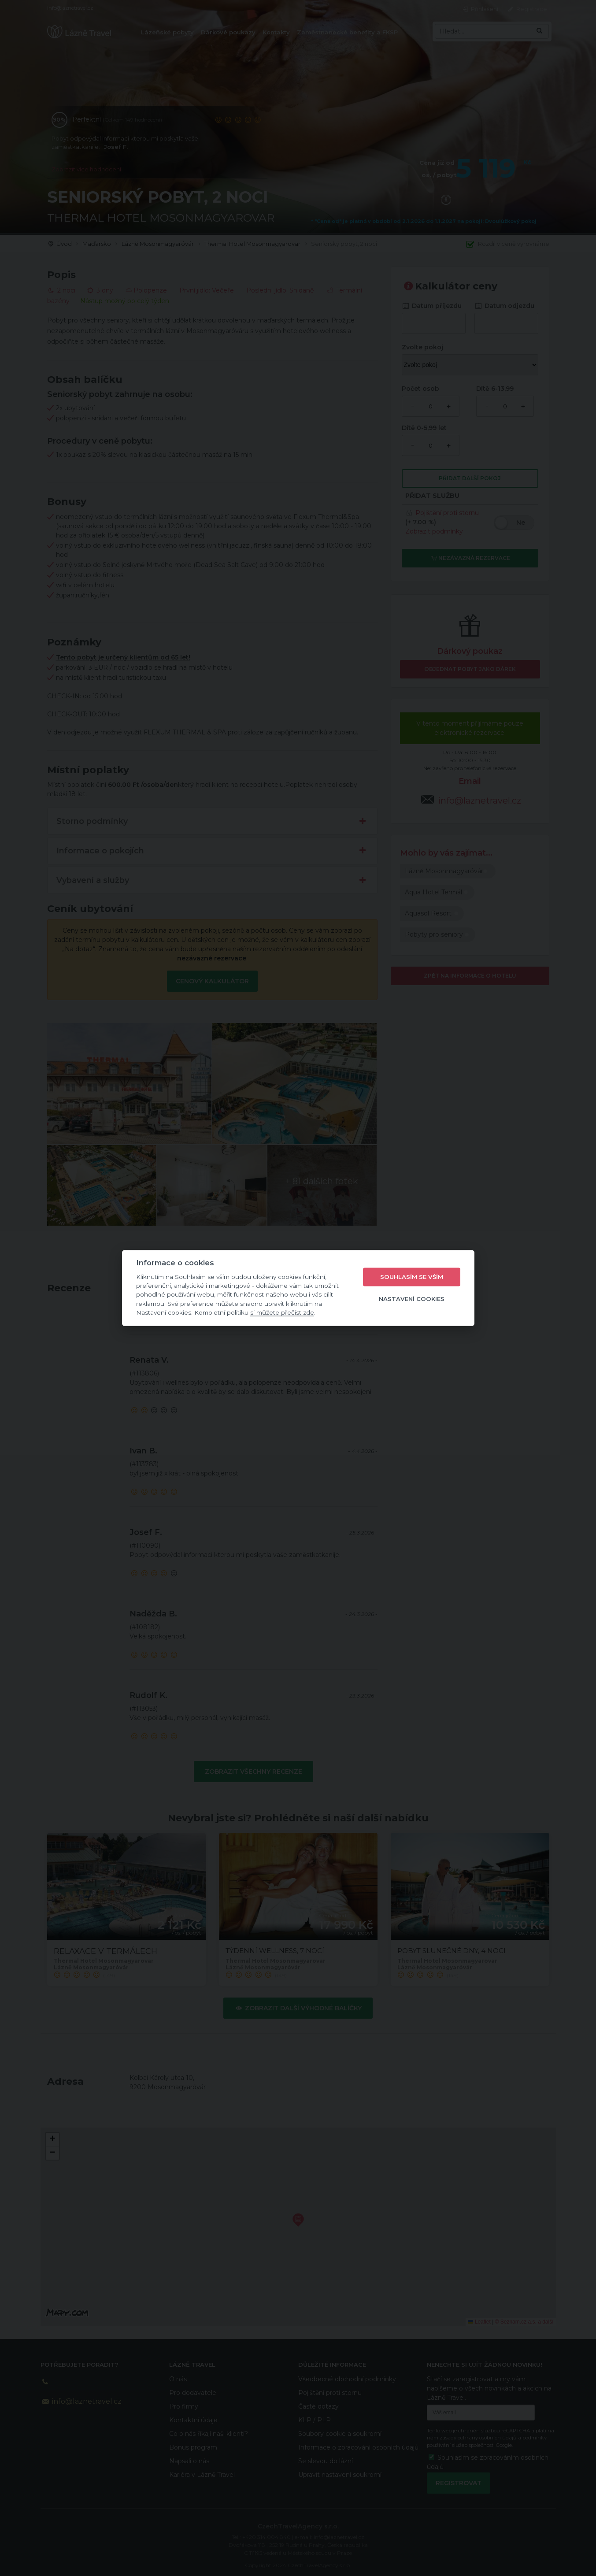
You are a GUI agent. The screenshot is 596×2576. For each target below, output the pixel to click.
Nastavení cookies (411, 1298)
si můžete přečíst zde (282, 1312)
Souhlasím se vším (411, 1276)
